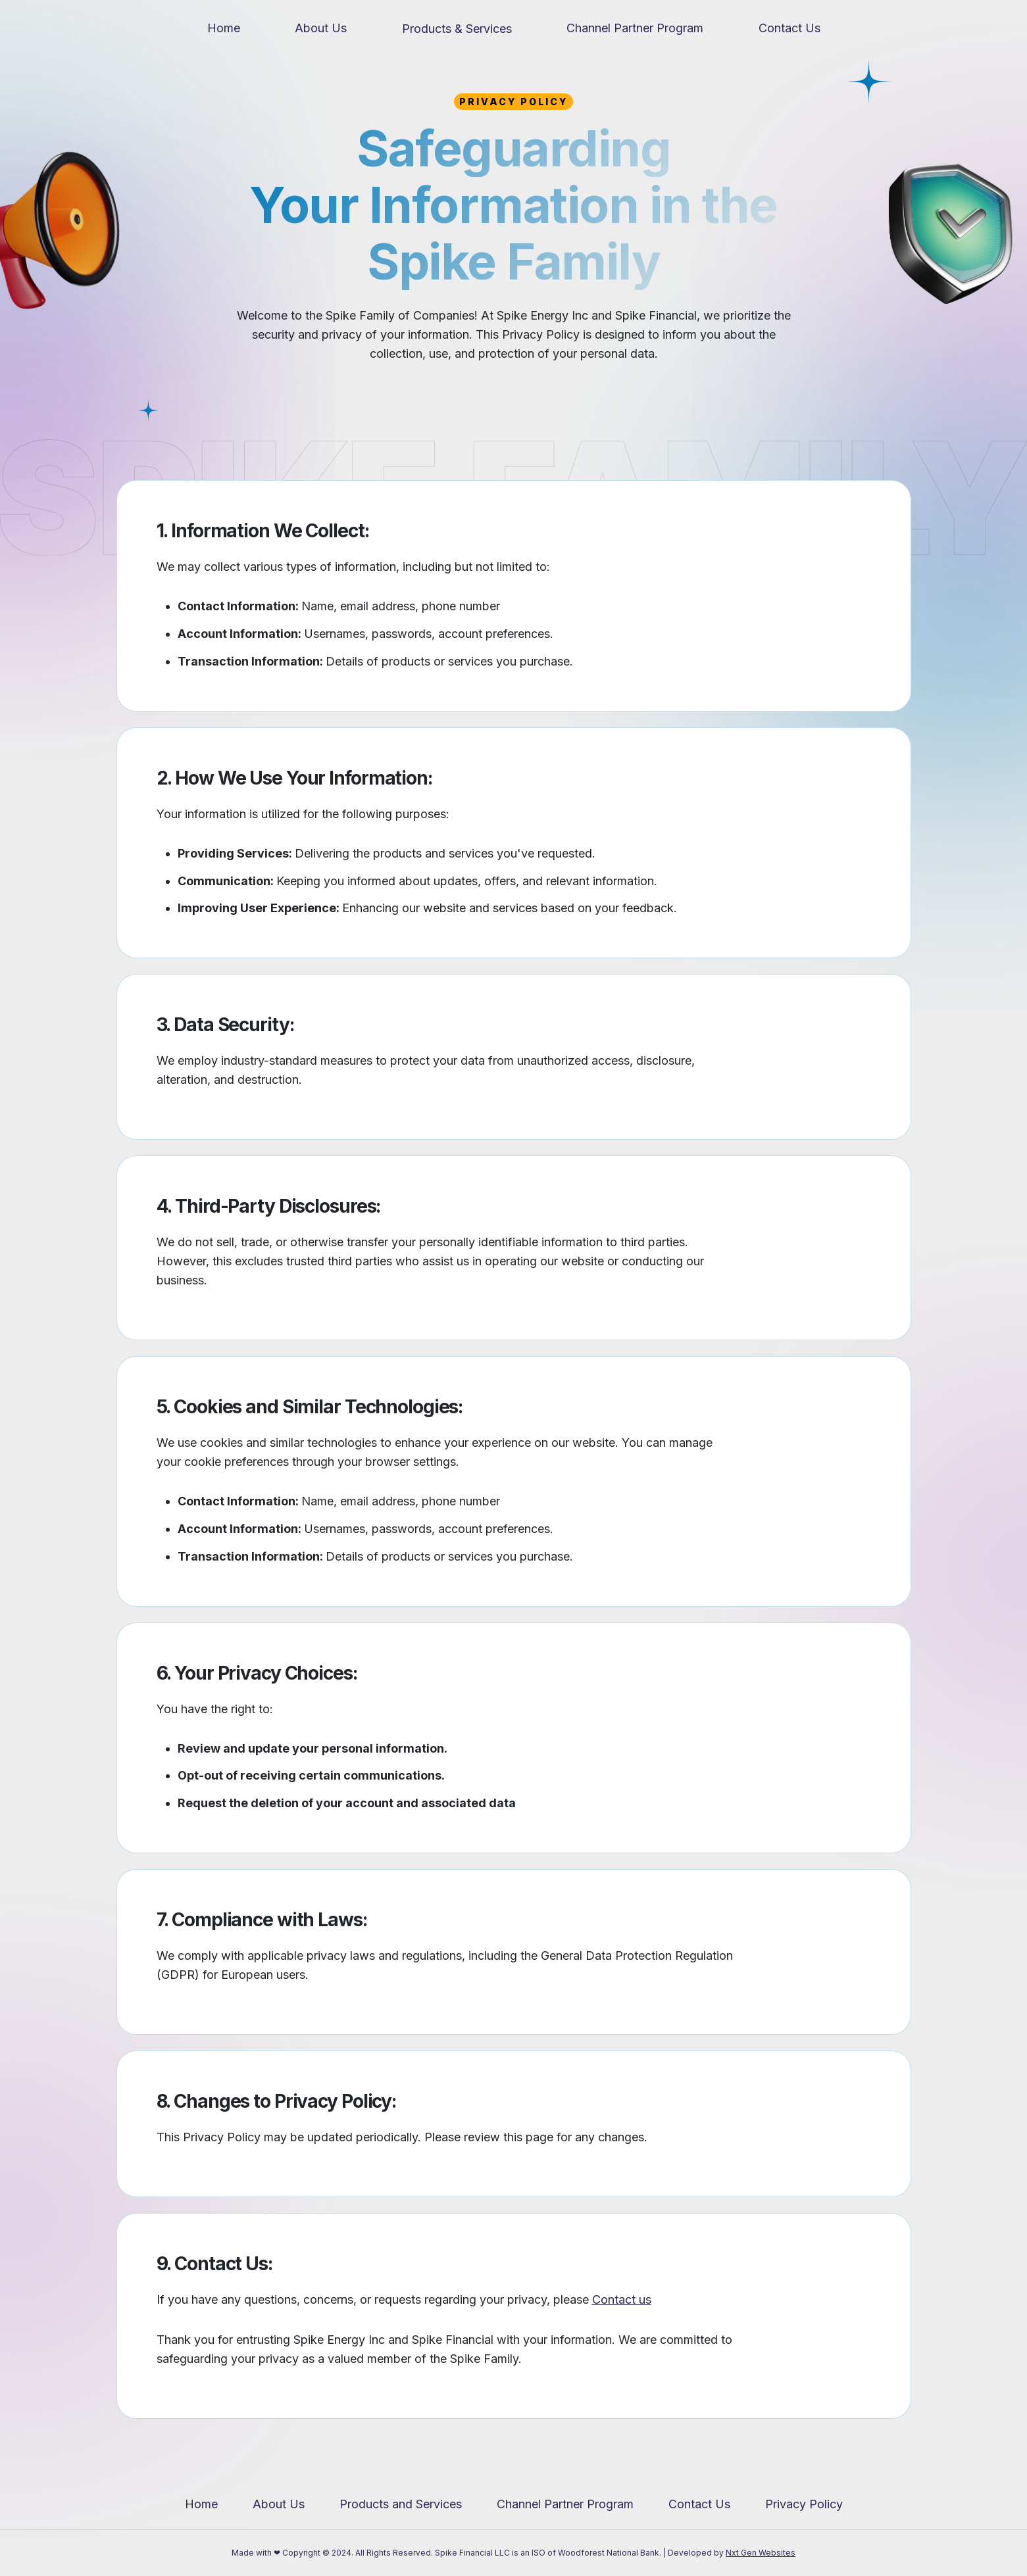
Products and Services (400, 2504)
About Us (321, 28)
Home (223, 28)
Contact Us (789, 28)
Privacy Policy (804, 2504)
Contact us (621, 2299)
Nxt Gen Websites (760, 2553)
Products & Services (457, 29)
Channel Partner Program (634, 28)
